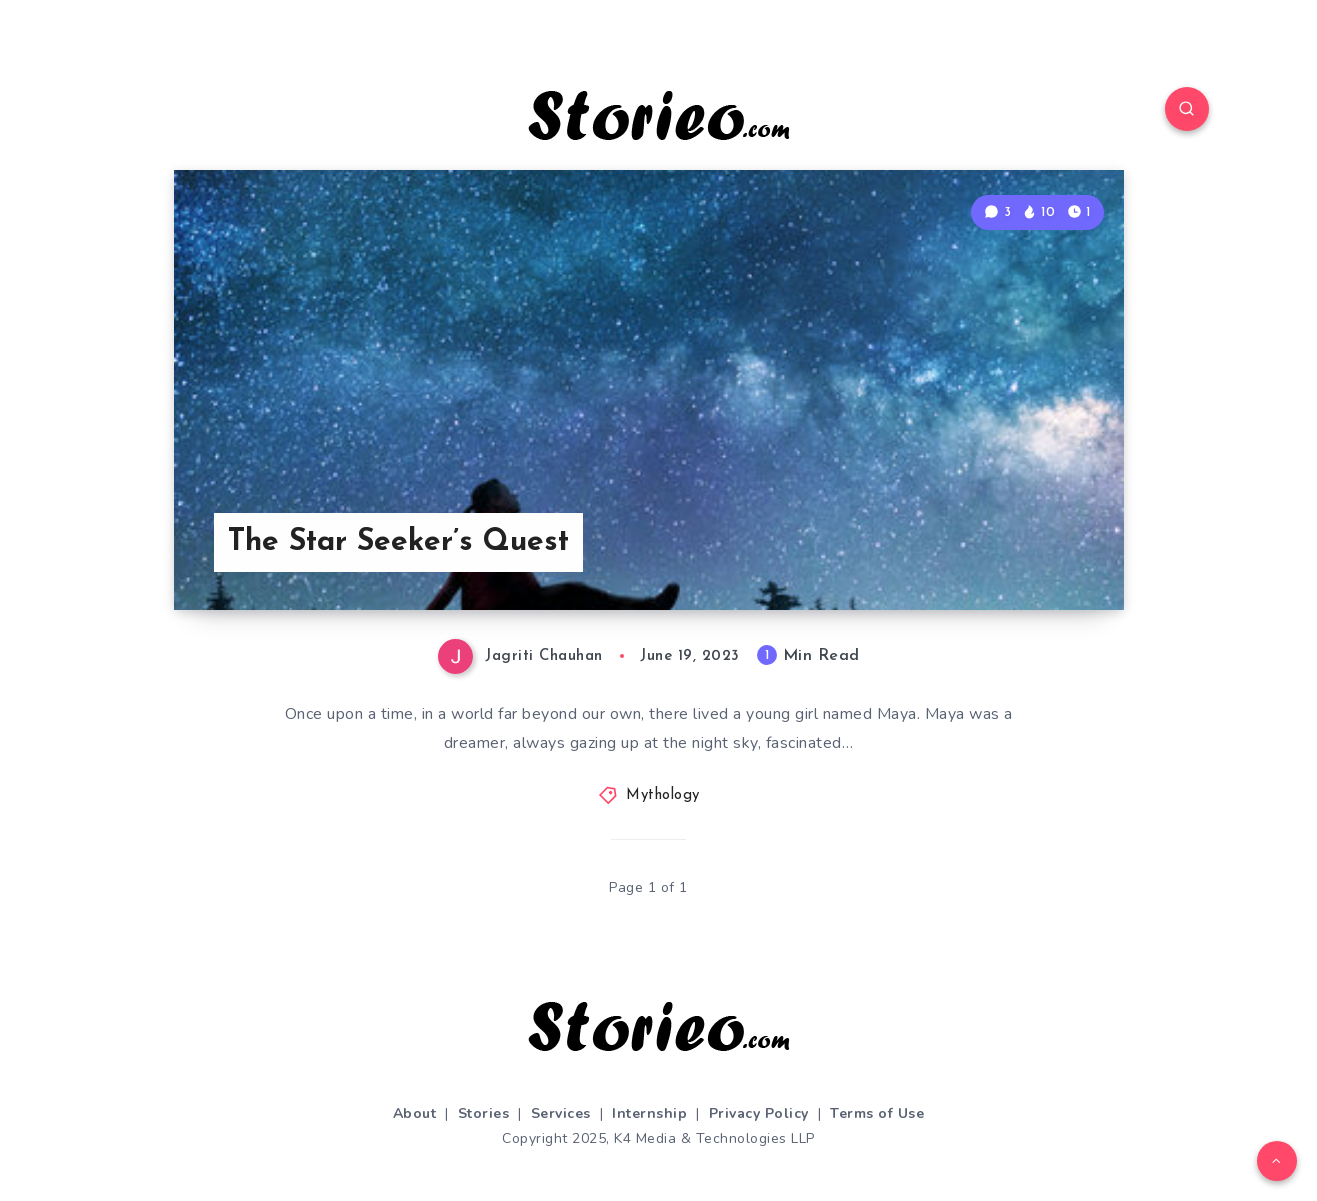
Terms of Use (877, 1113)
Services (561, 1113)
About (415, 1113)
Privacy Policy (759, 1113)
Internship (649, 1113)
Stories (484, 1113)
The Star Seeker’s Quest (398, 542)
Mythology (663, 795)
